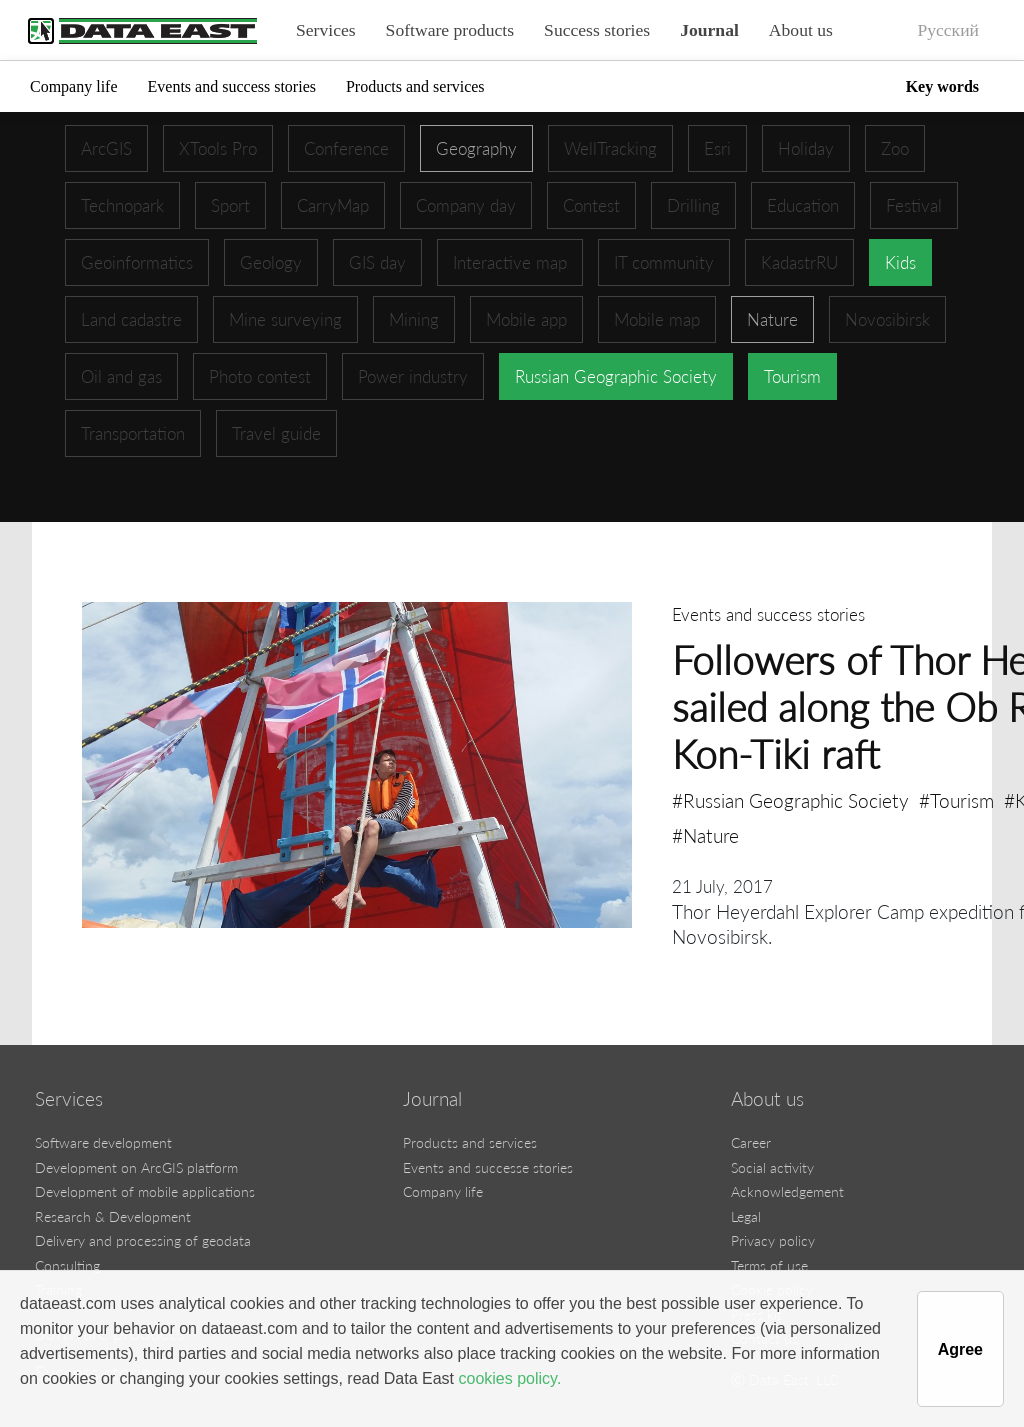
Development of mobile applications (145, 1191)
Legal (746, 1216)
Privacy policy (773, 1240)
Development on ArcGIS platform (136, 1167)
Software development (103, 1142)
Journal (709, 30)
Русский (948, 30)
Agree (960, 1349)
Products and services (415, 86)
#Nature (705, 835)
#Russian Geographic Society (790, 800)
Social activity (772, 1167)
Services (326, 30)
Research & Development (113, 1216)
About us (801, 30)
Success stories (597, 30)
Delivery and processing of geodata (143, 1240)
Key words (942, 86)
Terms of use (769, 1265)
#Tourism (956, 800)
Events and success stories (232, 86)
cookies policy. (509, 1378)
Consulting (67, 1265)
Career (751, 1142)
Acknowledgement (787, 1191)
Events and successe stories (488, 1167)
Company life (74, 86)
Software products (450, 30)
